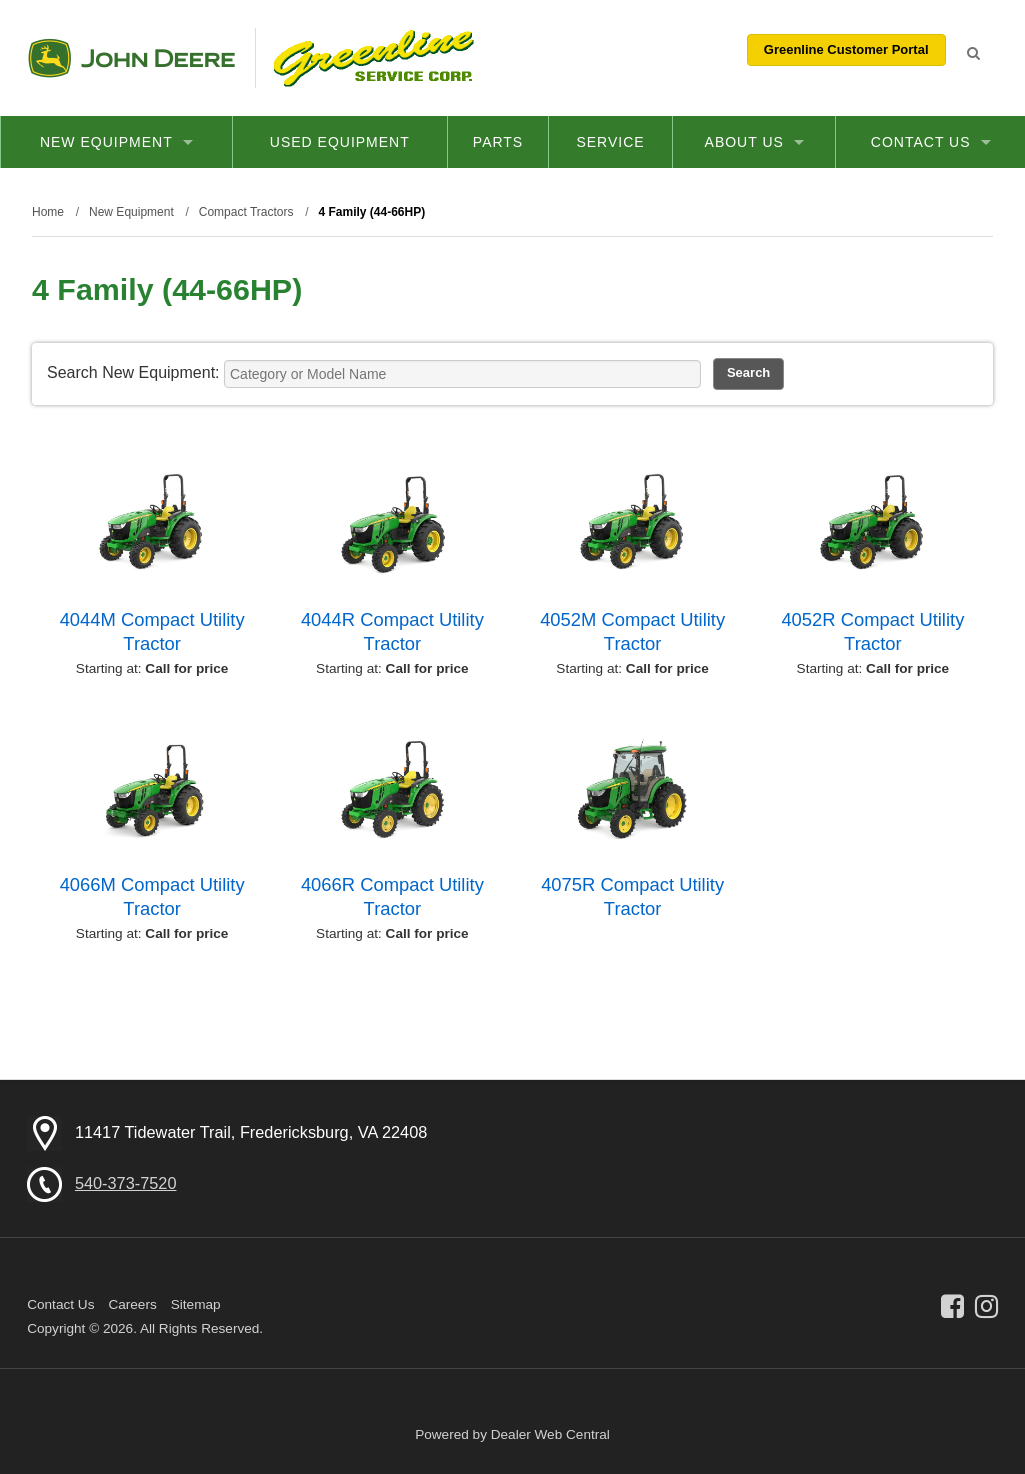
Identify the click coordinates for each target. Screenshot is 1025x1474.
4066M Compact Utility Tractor (152, 896)
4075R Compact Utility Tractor (632, 896)
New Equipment (116, 142)
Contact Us (931, 142)
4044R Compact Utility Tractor (392, 631)
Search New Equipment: (133, 372)
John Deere (131, 58)
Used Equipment (340, 142)
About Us (754, 142)
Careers (132, 1304)
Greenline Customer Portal (846, 49)
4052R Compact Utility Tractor (872, 631)
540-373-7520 (126, 1183)
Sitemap (196, 1304)
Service (610, 142)
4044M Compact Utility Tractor (152, 631)
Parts (498, 142)
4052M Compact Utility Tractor (632, 631)
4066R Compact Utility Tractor (392, 896)
